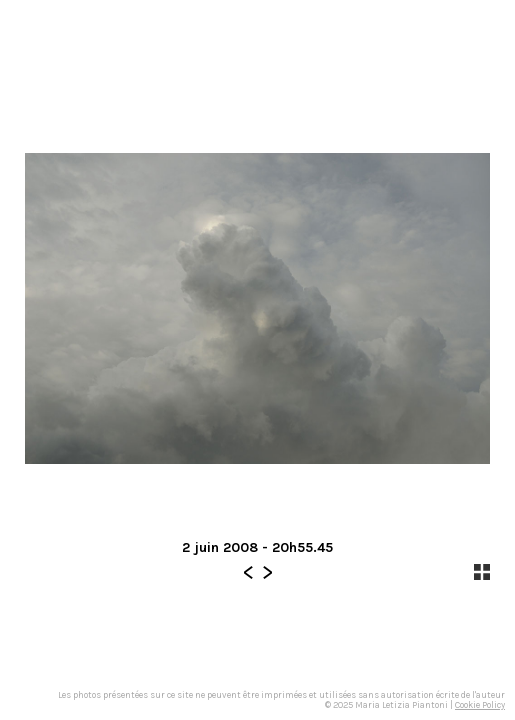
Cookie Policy (480, 705)
